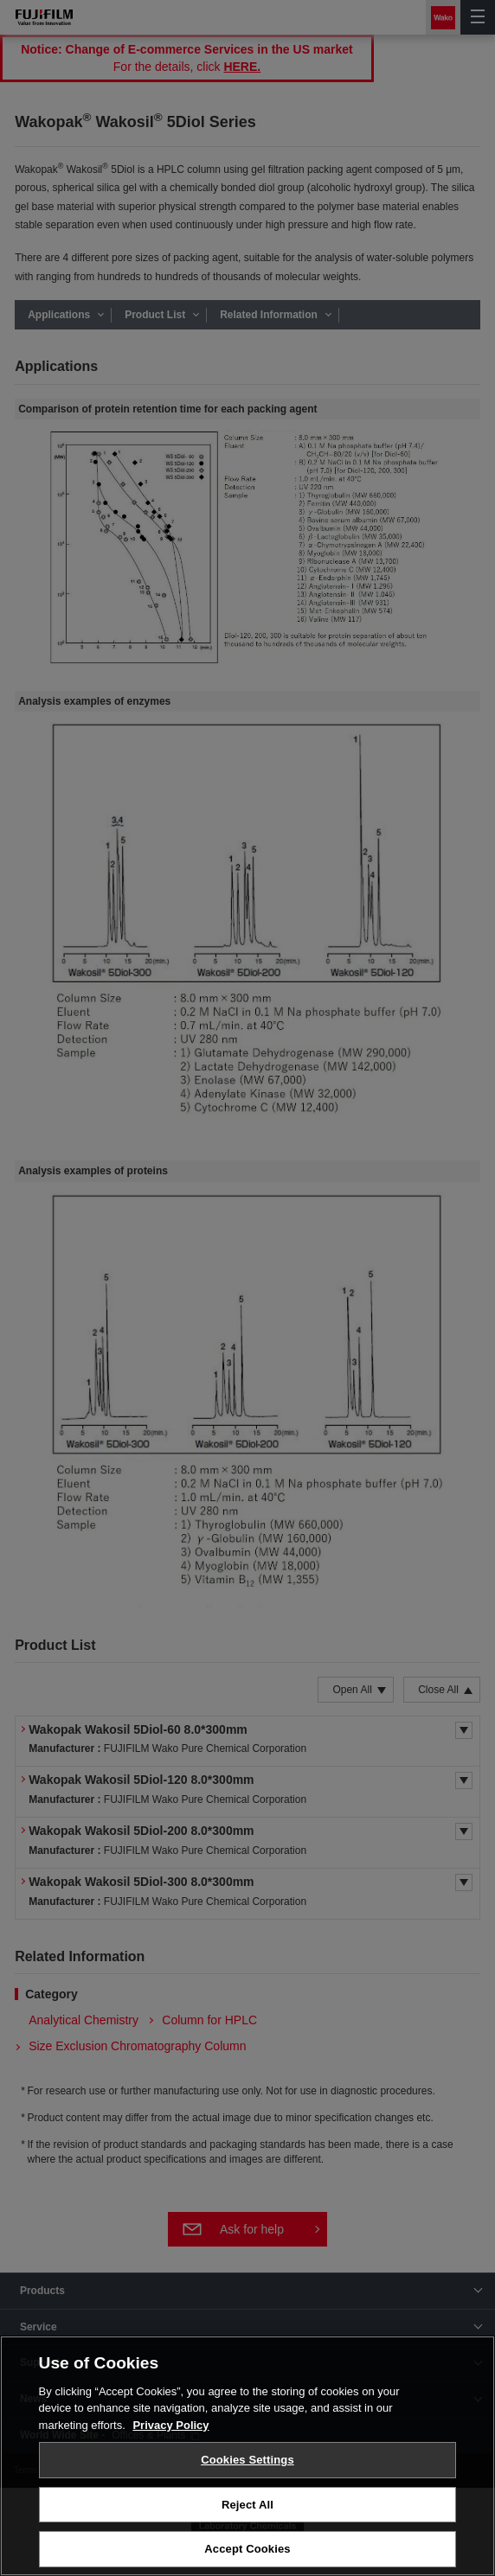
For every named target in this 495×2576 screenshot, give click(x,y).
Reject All (247, 2504)
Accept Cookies (247, 2548)
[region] (247, 2456)
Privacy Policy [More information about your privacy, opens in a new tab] (170, 2425)
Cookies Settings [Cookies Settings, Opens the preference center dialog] (247, 2459)
